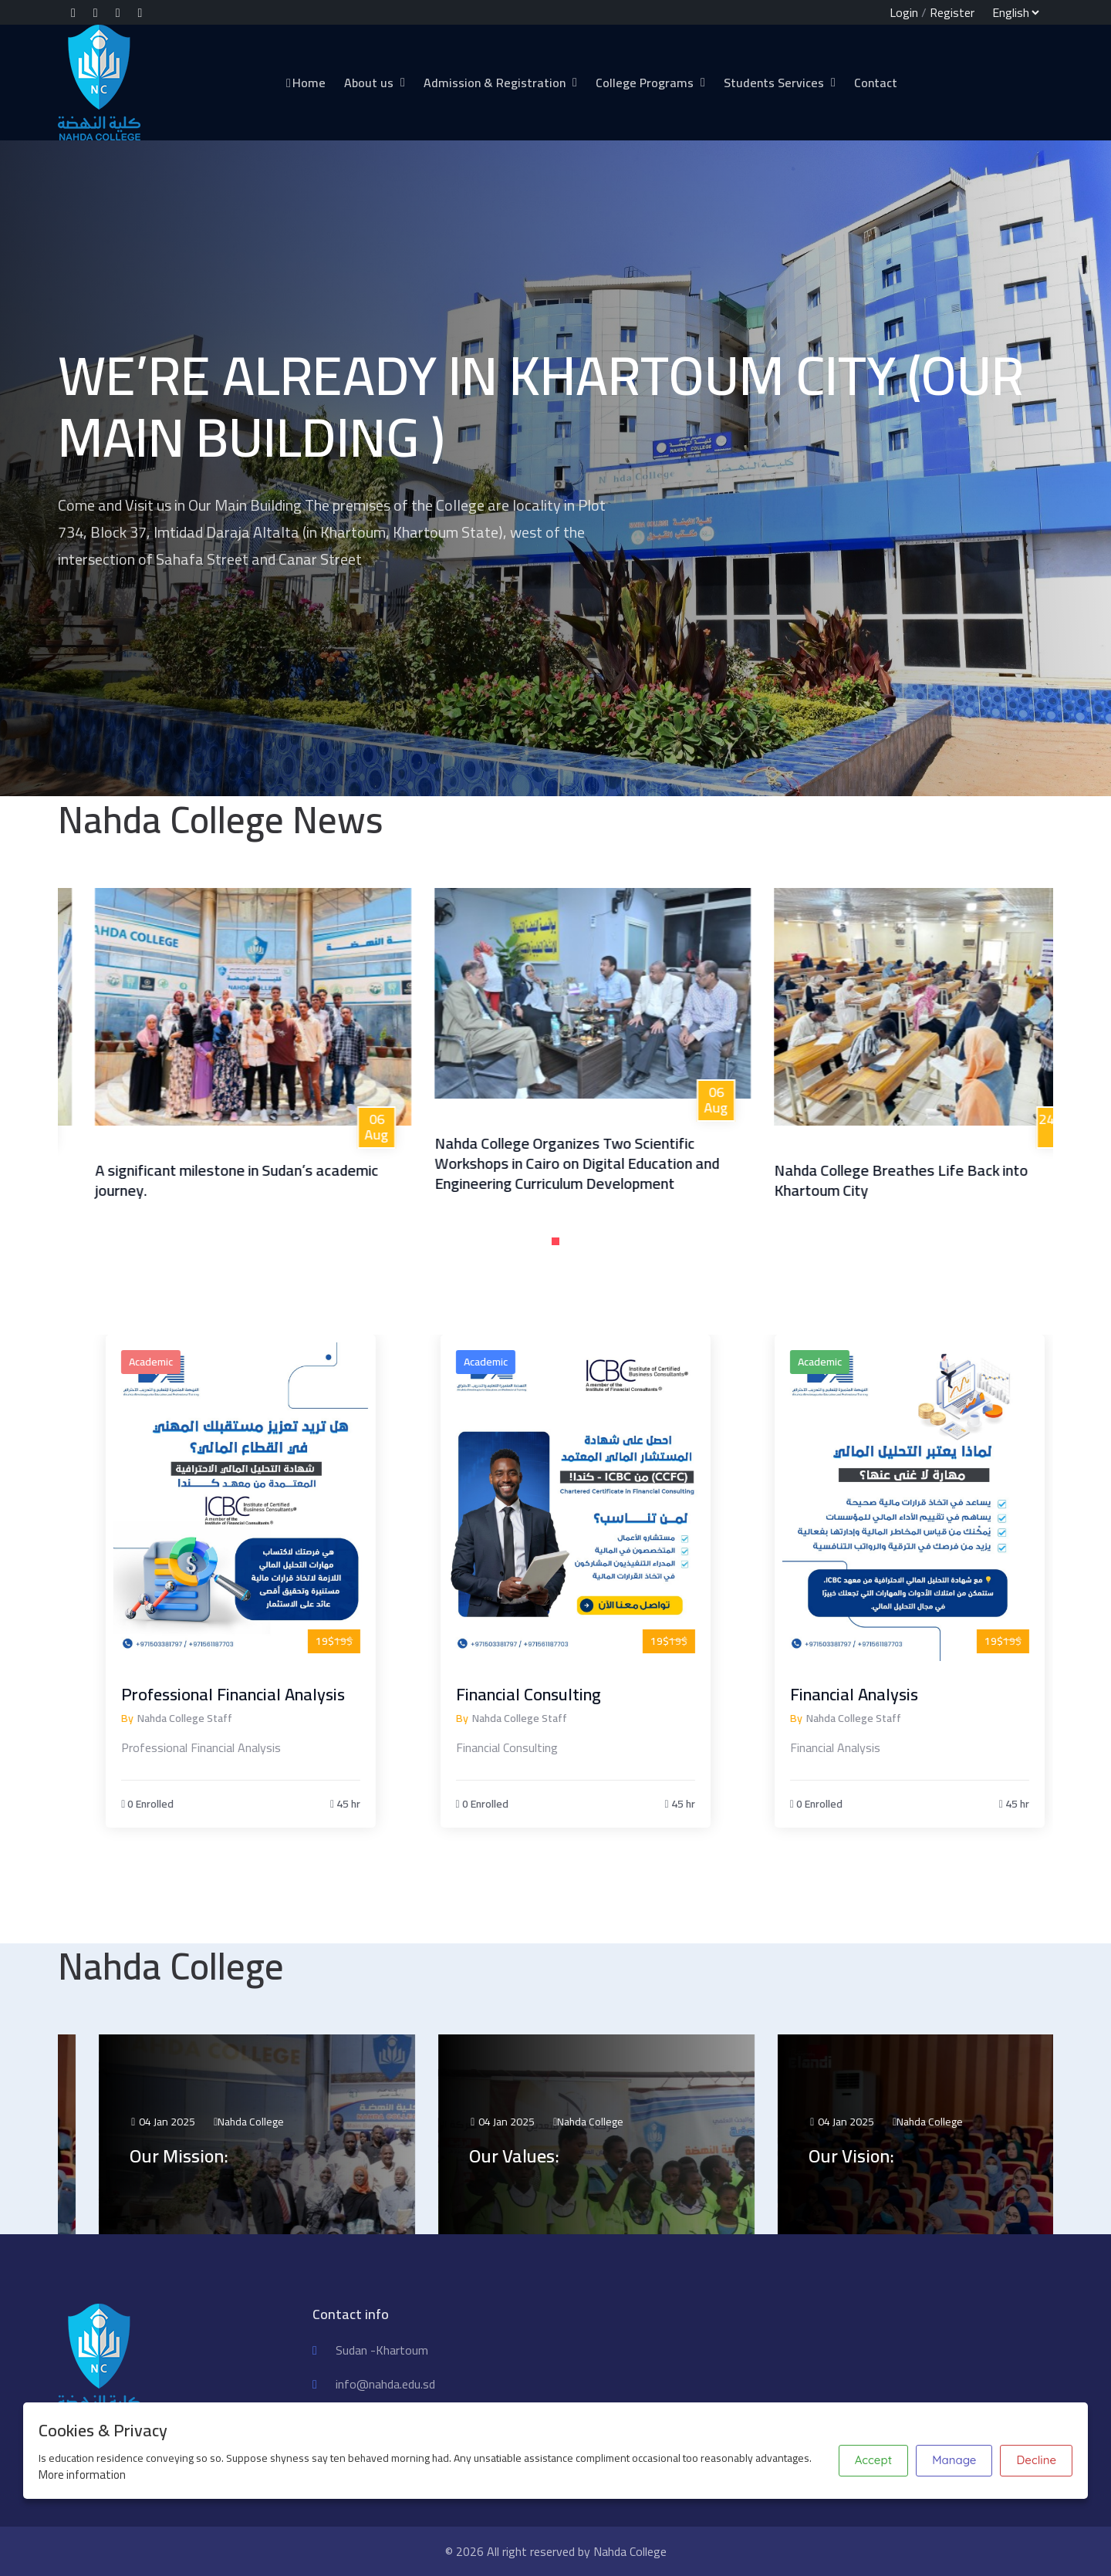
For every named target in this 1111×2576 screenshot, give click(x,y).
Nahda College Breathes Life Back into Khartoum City (972, 1180)
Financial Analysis (928, 1694)
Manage (954, 2460)
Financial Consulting (601, 1694)
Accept (873, 2460)
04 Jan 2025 (237, 2122)
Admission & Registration (495, 82)
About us (368, 82)
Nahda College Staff (258, 1718)
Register (952, 12)
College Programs (645, 82)
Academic (225, 1362)
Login (904, 12)
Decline (1036, 2460)
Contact (875, 82)
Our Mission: (253, 2156)
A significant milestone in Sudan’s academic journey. (307, 1180)
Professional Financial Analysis (307, 1694)
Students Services (774, 82)
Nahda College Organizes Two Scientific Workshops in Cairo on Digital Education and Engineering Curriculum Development (647, 1163)
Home (305, 82)
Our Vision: (926, 2156)
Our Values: (589, 2156)
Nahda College (326, 2122)
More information (82, 2474)
